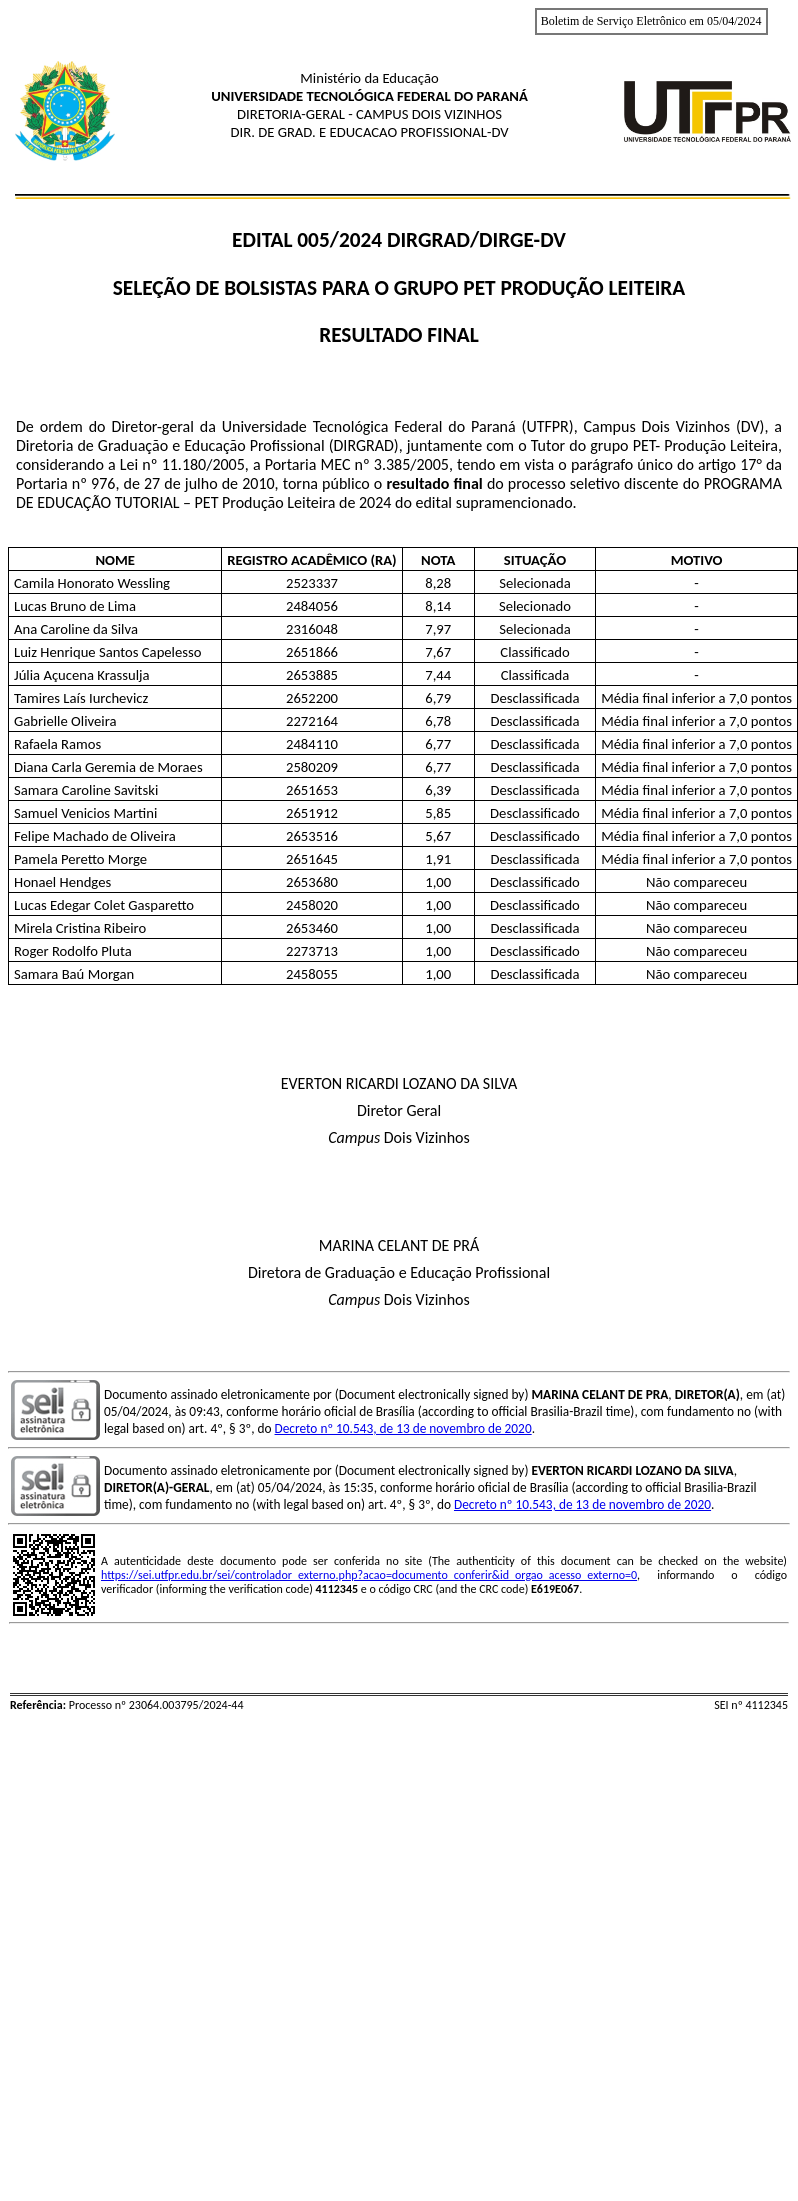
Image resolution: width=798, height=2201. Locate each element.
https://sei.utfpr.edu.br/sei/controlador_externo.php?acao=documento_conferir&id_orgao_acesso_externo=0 (369, 1575)
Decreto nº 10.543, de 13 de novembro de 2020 (403, 1428)
